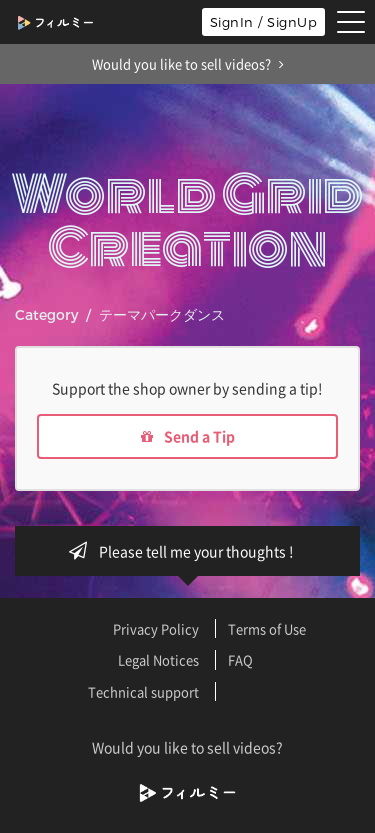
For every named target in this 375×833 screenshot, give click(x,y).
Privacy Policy (156, 628)
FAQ (240, 659)
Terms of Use (267, 628)
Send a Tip (188, 436)
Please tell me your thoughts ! (187, 551)
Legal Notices (158, 659)
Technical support (143, 691)
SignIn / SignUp (264, 22)
